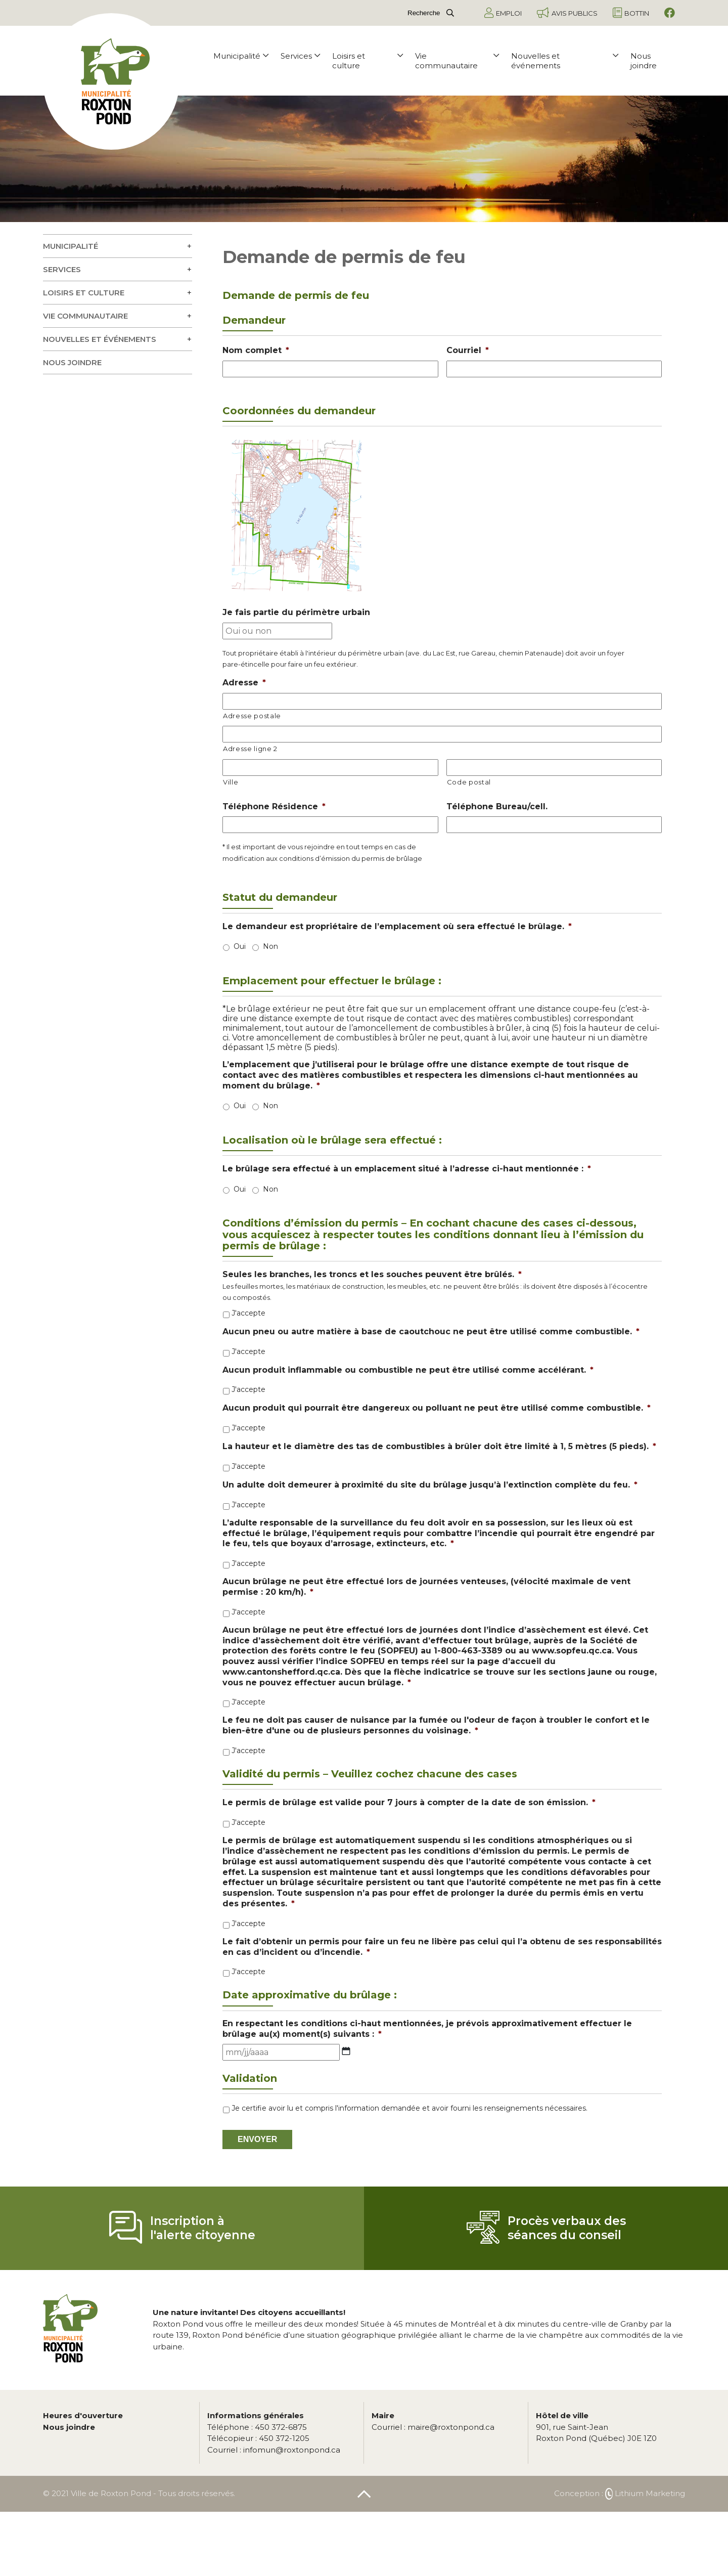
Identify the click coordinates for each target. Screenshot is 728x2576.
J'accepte (248, 1313)
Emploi (503, 13)
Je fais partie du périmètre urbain (296, 612)
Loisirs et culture (367, 60)
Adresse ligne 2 (250, 749)
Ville (230, 782)
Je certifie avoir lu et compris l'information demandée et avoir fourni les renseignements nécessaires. (409, 2108)
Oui (240, 946)
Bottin (631, 13)
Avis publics (567, 13)
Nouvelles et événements (564, 60)
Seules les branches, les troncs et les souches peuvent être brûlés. (372, 1274)
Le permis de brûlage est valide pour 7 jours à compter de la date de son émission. (409, 1802)
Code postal (469, 782)
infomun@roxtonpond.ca (273, 2450)
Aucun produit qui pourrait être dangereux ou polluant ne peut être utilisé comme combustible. (436, 1408)
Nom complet (255, 350)
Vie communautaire (457, 60)
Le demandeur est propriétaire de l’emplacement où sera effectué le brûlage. (397, 926)
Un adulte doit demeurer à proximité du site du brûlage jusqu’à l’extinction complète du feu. (430, 1485)
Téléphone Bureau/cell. (497, 806)
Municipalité (240, 56)
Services (300, 56)
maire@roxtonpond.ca (433, 2427)
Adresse (244, 682)
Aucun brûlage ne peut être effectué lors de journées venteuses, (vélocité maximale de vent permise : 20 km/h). (426, 1587)
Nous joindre (643, 60)
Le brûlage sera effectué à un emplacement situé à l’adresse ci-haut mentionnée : (406, 1168)
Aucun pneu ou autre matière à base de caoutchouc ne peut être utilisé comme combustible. (431, 1331)
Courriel (467, 350)
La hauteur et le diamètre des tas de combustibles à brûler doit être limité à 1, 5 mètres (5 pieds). (439, 1446)
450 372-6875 (257, 2427)
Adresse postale (252, 716)
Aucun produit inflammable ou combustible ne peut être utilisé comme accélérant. (408, 1370)
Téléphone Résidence (274, 806)
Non (270, 946)
